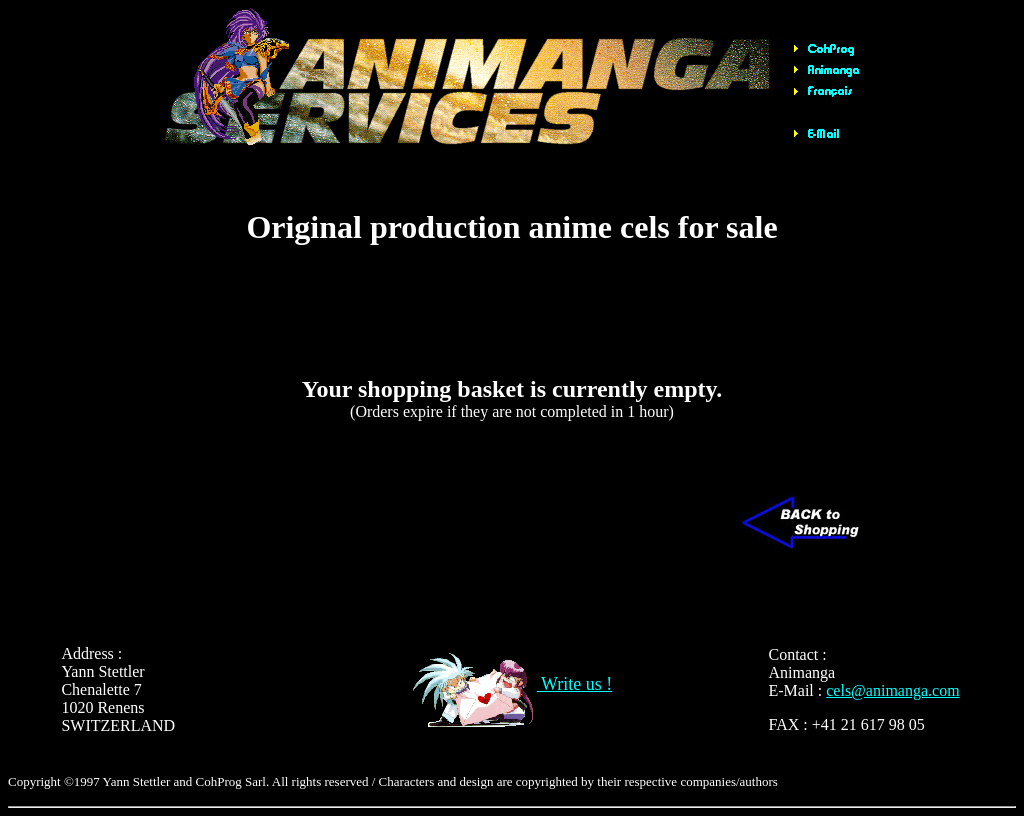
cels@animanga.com (892, 690)
